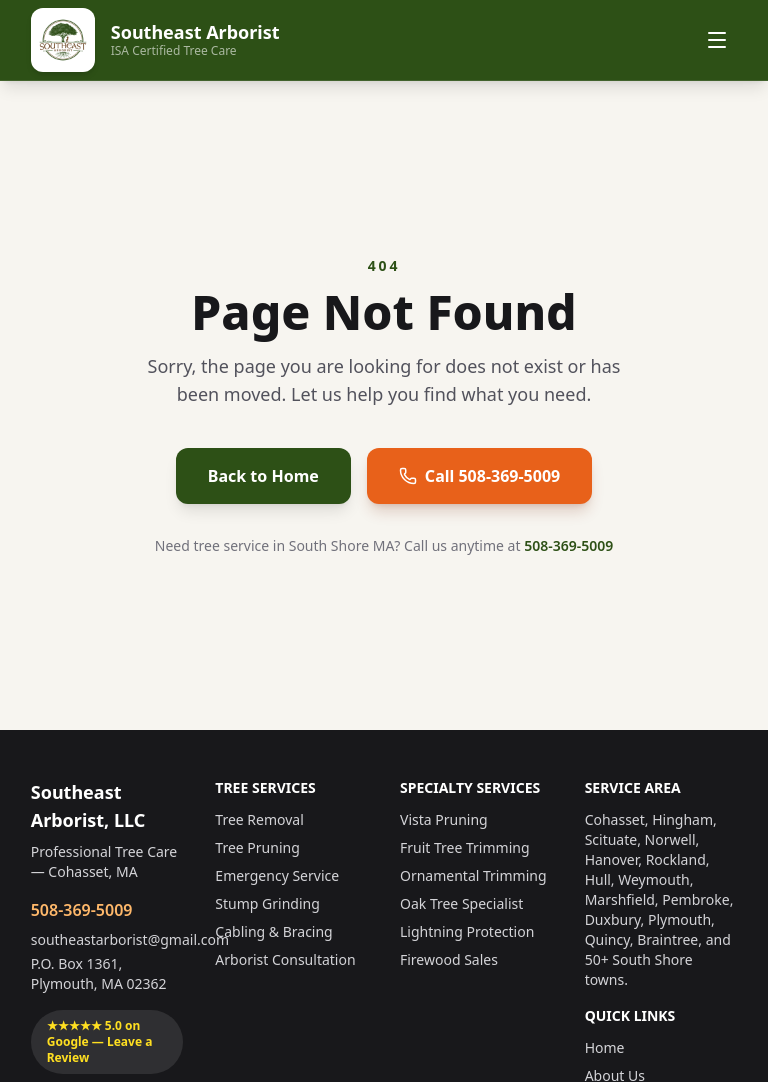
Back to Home (263, 476)
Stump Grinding (267, 903)
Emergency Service (277, 875)
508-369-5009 (568, 545)
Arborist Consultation (285, 959)
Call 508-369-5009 (479, 476)
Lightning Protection (467, 931)
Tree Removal (259, 819)
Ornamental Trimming (473, 875)
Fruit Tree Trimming (465, 847)
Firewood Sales (449, 959)
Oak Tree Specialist (461, 903)
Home (605, 1047)
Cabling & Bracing (273, 931)
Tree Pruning (257, 847)
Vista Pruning (444, 819)
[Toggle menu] (717, 40)
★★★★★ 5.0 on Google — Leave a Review (100, 1041)
